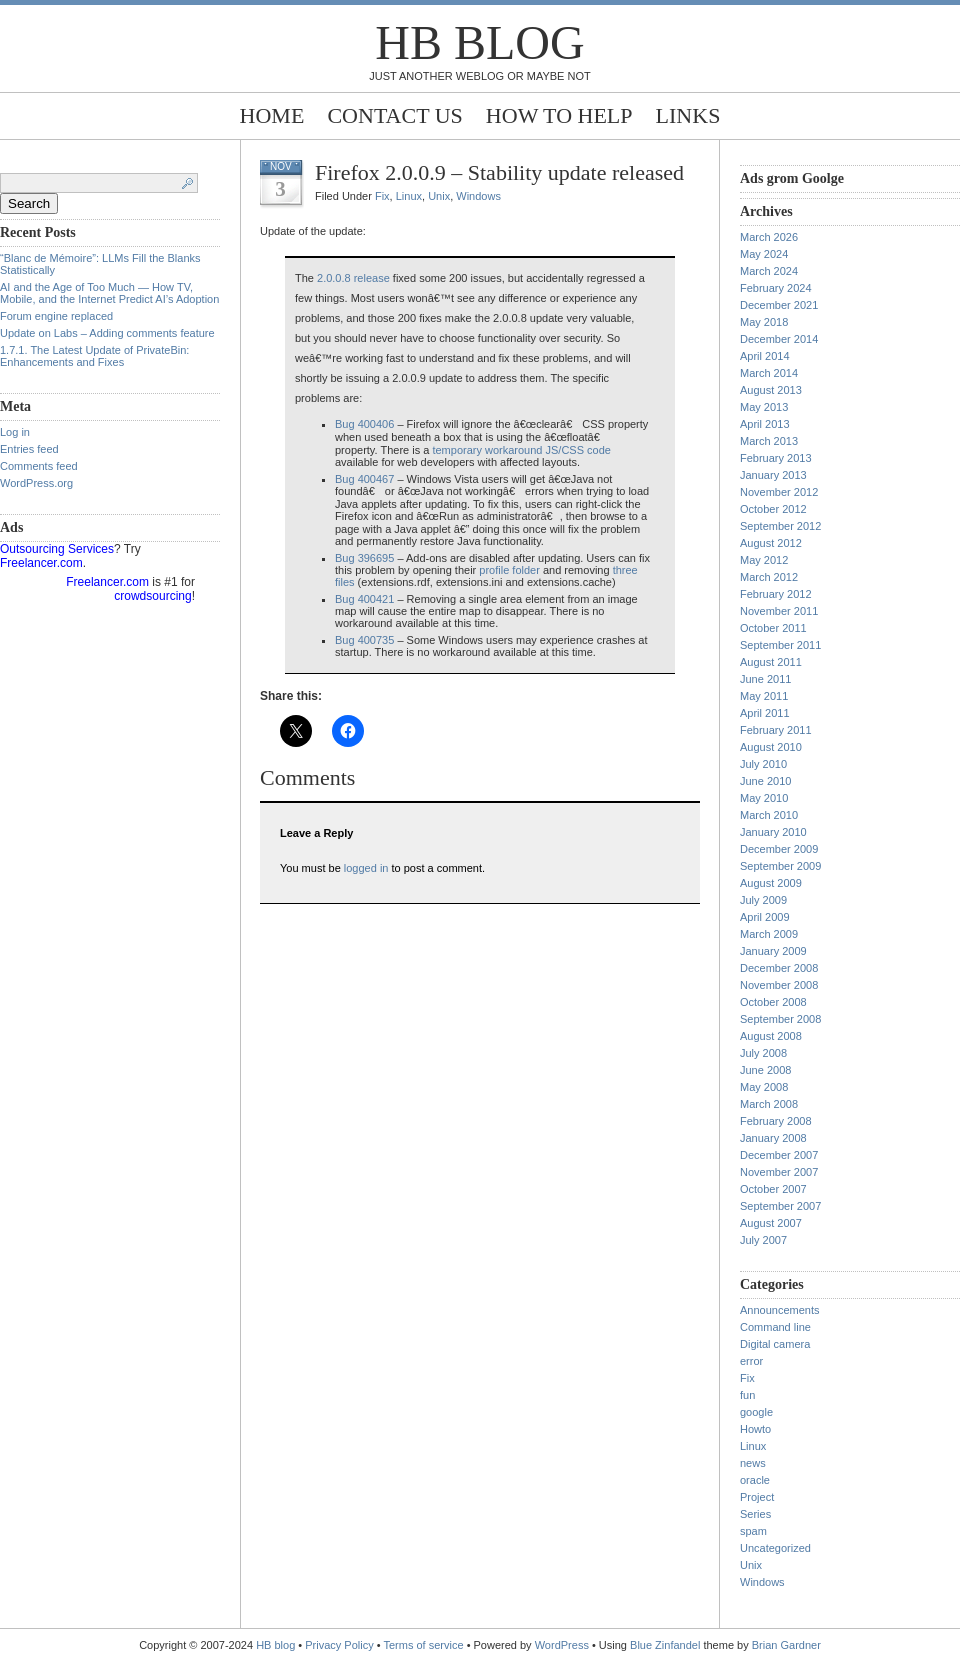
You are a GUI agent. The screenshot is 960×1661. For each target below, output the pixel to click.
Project (757, 1497)
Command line (775, 1327)
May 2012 (764, 560)
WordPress (562, 1645)
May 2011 (764, 696)
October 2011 (773, 628)
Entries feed (29, 449)
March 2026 (769, 237)
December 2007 (779, 1155)
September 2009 (780, 866)
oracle (755, 1480)
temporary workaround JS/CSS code (521, 450)
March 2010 (769, 815)
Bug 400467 (364, 479)
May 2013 (764, 407)
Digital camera (775, 1344)
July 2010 (763, 764)
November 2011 (779, 611)
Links (688, 115)
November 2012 (779, 492)
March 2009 (769, 934)
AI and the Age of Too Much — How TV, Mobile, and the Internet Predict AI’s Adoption (109, 293)
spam (753, 1531)
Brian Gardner (786, 1645)
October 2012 (773, 509)
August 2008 (771, 1036)
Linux (409, 196)
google (756, 1412)
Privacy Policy (341, 1645)
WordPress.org (36, 483)
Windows (478, 196)
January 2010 (773, 832)
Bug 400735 (364, 640)
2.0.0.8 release (353, 278)
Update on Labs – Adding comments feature (107, 333)
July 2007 (763, 1240)
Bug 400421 (364, 599)
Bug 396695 (364, 558)
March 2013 (769, 441)
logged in (366, 868)
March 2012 (769, 577)
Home (272, 115)
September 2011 (780, 645)
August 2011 (771, 662)
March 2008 (769, 1104)
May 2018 (764, 322)
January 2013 (773, 475)
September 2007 (780, 1206)
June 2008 (765, 1070)
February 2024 (776, 288)
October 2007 (773, 1189)
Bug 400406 (364, 424)
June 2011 (765, 679)
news (753, 1463)
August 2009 (771, 883)
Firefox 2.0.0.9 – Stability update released (499, 172)
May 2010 (764, 798)
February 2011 (776, 730)
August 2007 (771, 1223)
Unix (439, 196)
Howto (755, 1429)
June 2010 (765, 781)
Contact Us (394, 115)
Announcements (780, 1310)
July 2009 (763, 900)
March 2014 (769, 373)
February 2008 (776, 1121)
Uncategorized (775, 1548)
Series (755, 1514)
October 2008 (773, 1002)
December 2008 (779, 968)
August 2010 (771, 747)
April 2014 (765, 356)
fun (747, 1395)
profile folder (509, 570)
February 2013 (776, 458)
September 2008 (780, 1019)
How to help (559, 115)
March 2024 (769, 271)
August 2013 (771, 390)
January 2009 (773, 951)
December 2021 (779, 305)
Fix (382, 196)
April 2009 (765, 917)
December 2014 (779, 339)
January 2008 (773, 1138)
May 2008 (764, 1087)
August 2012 (771, 543)
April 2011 (765, 713)
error (751, 1361)
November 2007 (779, 1172)
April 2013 (765, 424)
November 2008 (779, 985)
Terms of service (424, 1645)
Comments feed (39, 466)
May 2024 (764, 254)
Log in (15, 432)
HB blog (479, 42)
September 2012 (780, 526)
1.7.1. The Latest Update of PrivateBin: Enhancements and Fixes (94, 356)
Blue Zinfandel (666, 1645)
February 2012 (776, 594)
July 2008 (763, 1053)
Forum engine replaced (56, 316)
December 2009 (779, 849)
